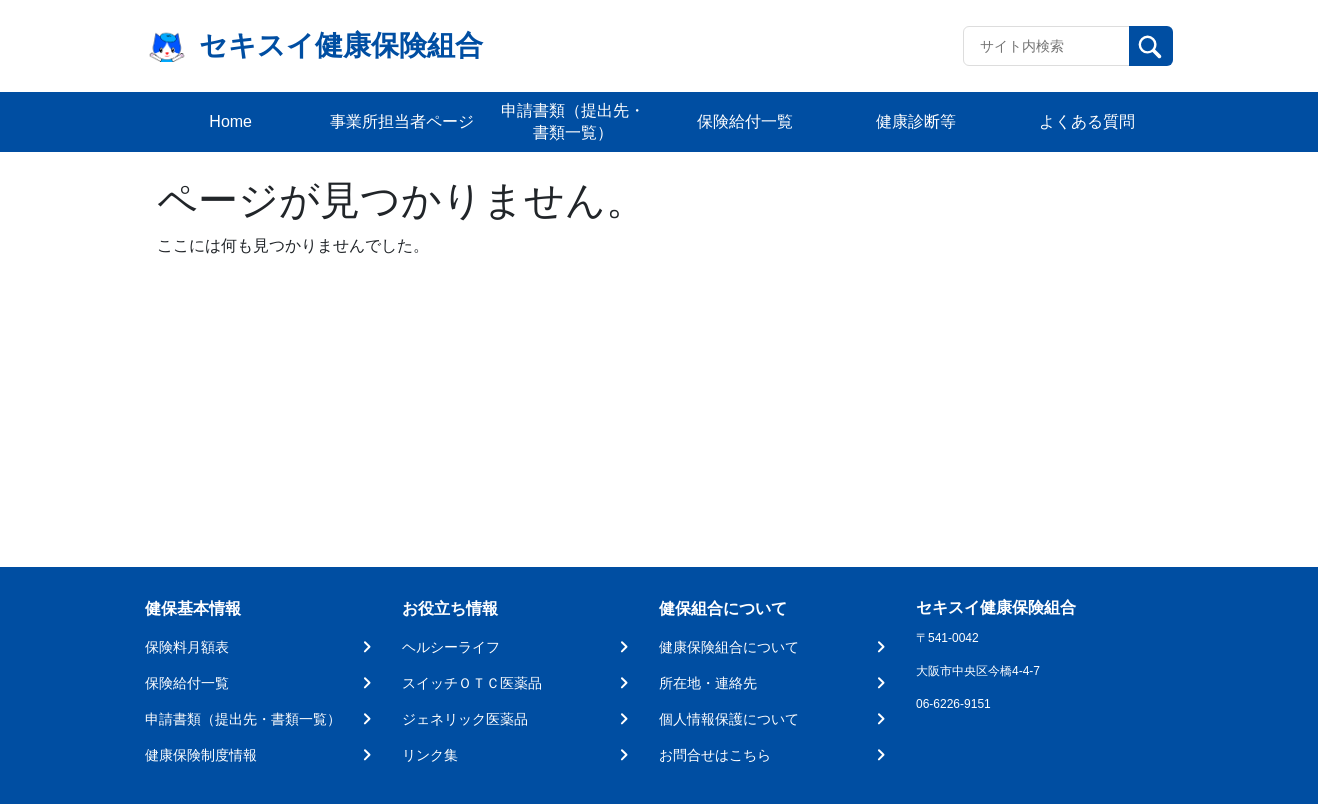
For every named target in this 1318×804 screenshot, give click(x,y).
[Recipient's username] (1046, 46)
